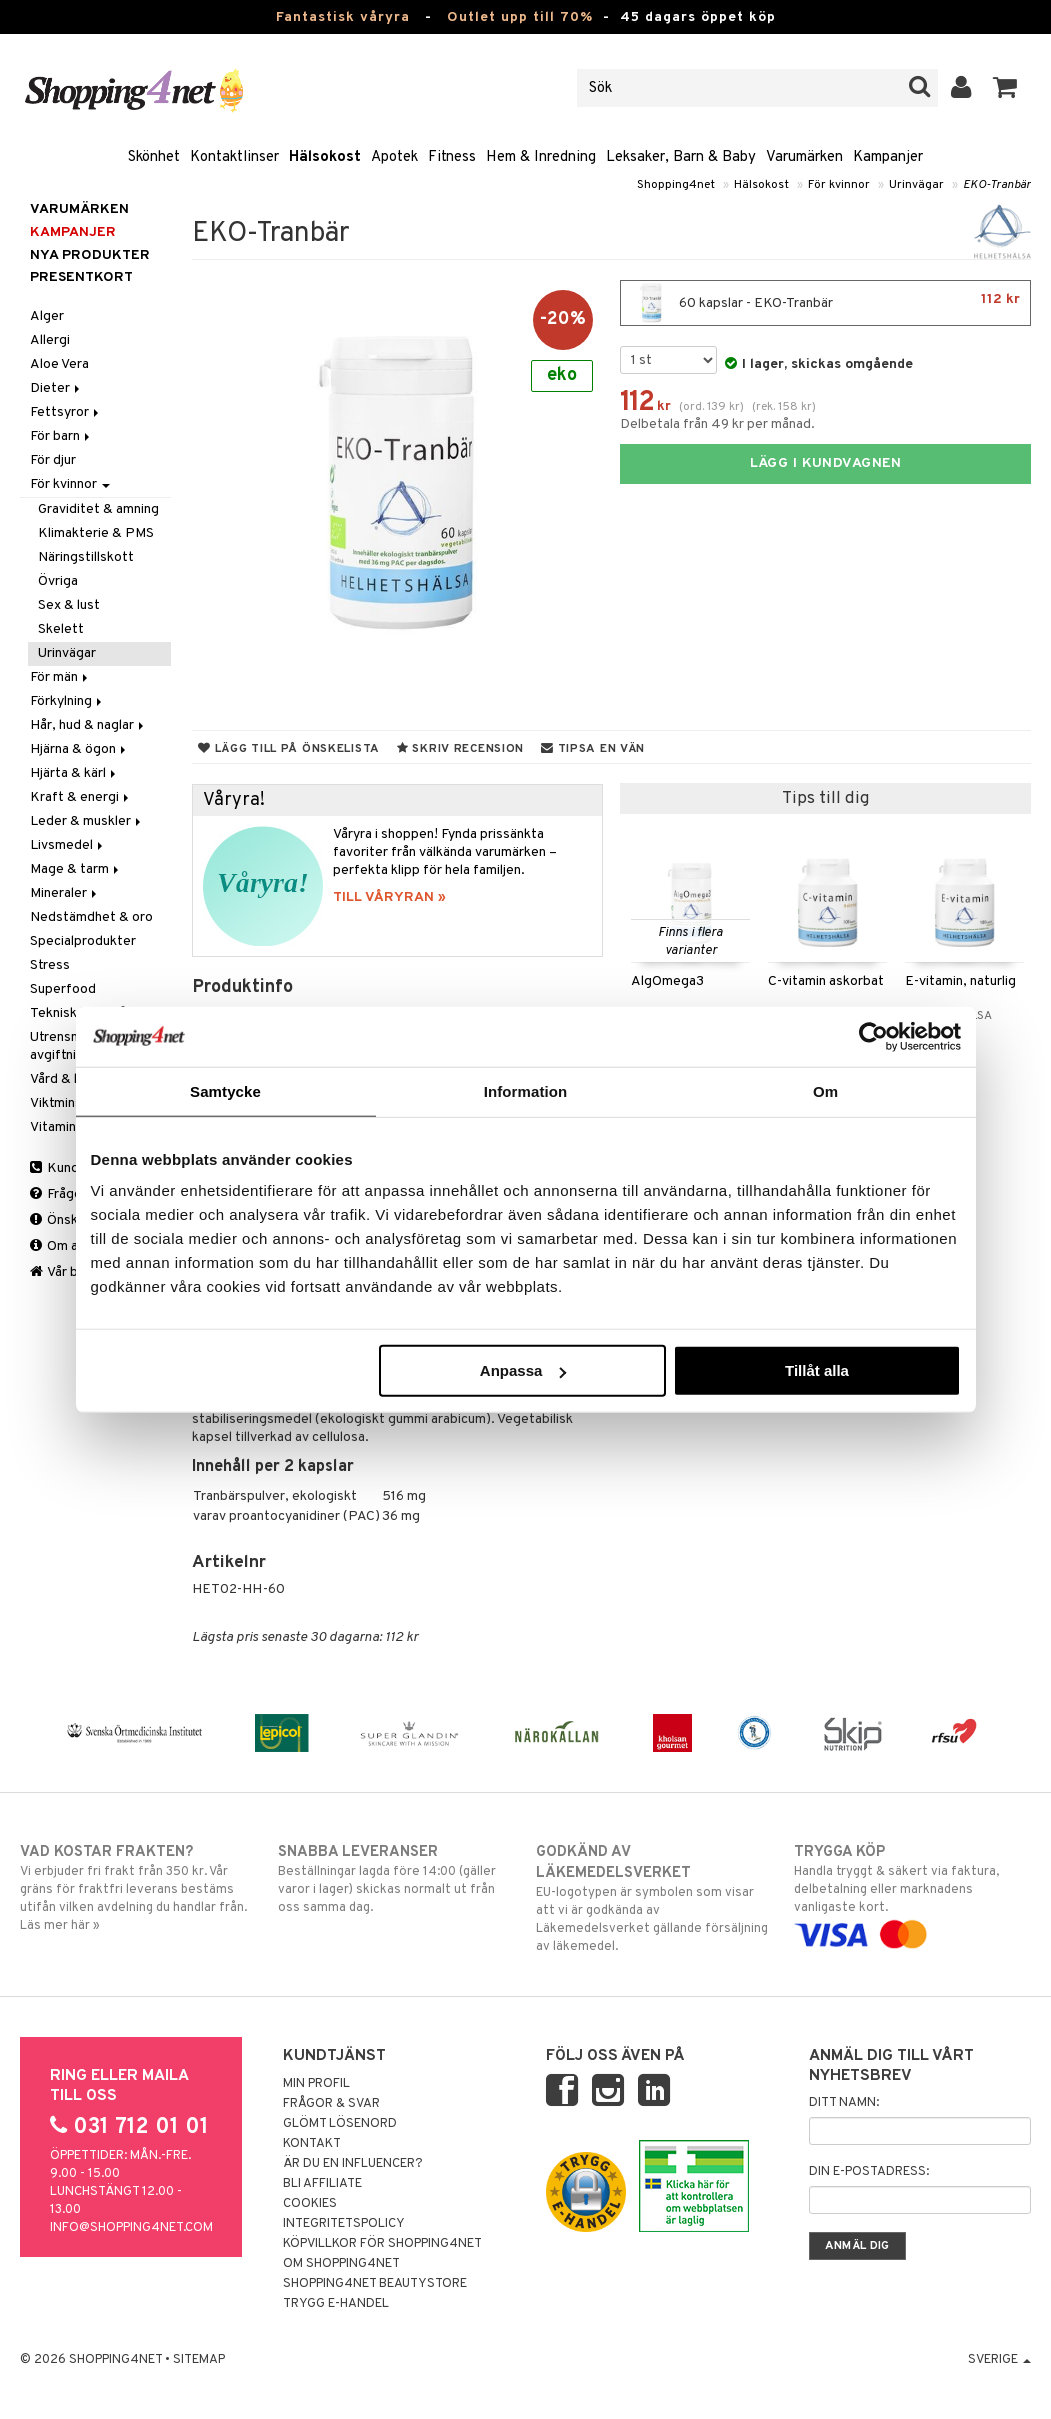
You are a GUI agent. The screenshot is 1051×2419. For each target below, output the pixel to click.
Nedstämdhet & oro (91, 917)
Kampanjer (888, 157)
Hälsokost (325, 157)
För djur (53, 460)
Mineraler (65, 893)
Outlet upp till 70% (520, 17)
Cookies (310, 2204)
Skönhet (154, 157)
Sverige (999, 2360)
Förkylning (67, 701)
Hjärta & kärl (74, 773)
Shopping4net (676, 185)
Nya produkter (90, 255)
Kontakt (312, 2144)
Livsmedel (68, 845)
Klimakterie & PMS (96, 533)
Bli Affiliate (322, 2184)
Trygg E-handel (336, 2304)
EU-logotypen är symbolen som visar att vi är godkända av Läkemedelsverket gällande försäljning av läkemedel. (654, 1898)
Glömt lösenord (340, 2124)
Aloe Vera (59, 364)
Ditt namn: (844, 2103)
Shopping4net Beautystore (375, 2284)
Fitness (452, 157)
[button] (1005, 88)
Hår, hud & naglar (88, 725)
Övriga (58, 581)
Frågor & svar (331, 2104)
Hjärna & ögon (79, 749)
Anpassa (523, 1370)
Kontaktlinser (234, 157)
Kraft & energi (81, 797)
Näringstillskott (86, 557)
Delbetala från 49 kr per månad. (717, 424)
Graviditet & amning (98, 509)
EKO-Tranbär (997, 185)
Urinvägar (916, 185)
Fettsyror (66, 412)
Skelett (61, 629)
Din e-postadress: (869, 2172)
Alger (47, 316)
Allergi (50, 340)
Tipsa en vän (593, 749)
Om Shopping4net (341, 2264)
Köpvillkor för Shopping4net (382, 2244)
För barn (61, 436)
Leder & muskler (87, 821)
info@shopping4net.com (131, 2228)
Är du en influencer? (353, 2164)
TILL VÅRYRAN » (389, 897)
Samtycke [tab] (225, 1090)
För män (60, 677)
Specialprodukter (83, 941)
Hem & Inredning (541, 157)
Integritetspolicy (344, 2224)
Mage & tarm (76, 869)
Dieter (56, 388)
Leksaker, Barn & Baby (681, 157)
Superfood (63, 989)
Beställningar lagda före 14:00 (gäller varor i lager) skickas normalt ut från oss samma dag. (396, 1879)
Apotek (394, 157)
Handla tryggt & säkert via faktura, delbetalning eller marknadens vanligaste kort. (912, 1893)
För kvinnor (839, 185)
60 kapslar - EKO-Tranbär (825, 303)
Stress (50, 965)
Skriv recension (460, 749)
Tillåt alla (817, 1370)
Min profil (316, 2084)
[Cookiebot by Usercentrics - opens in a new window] (873, 1036)
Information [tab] (526, 1090)
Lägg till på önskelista (289, 749)
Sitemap (199, 2360)
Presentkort (81, 277)
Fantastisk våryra (343, 17)
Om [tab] (825, 1090)
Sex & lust (69, 605)
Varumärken (804, 157)
